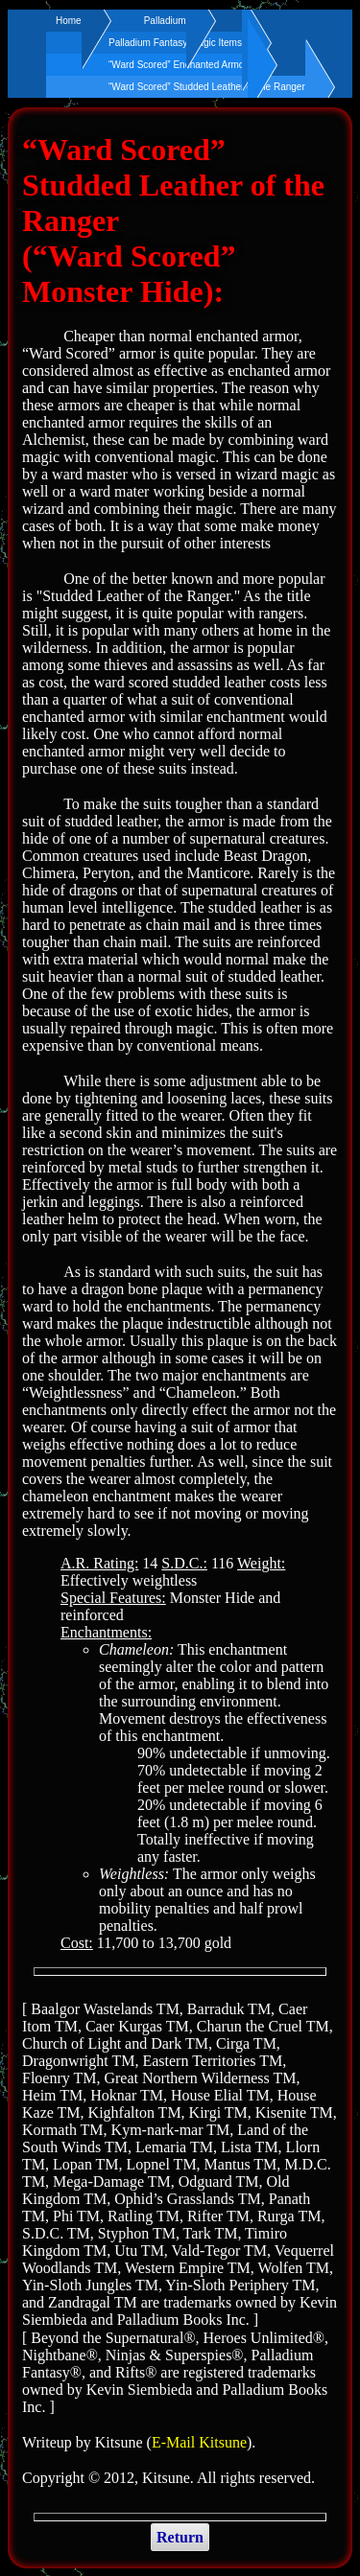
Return (180, 2537)
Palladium (165, 20)
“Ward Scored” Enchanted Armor (178, 64)
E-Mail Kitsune (199, 2442)
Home (69, 20)
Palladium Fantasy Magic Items (175, 42)
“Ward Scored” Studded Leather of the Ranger (206, 86)
